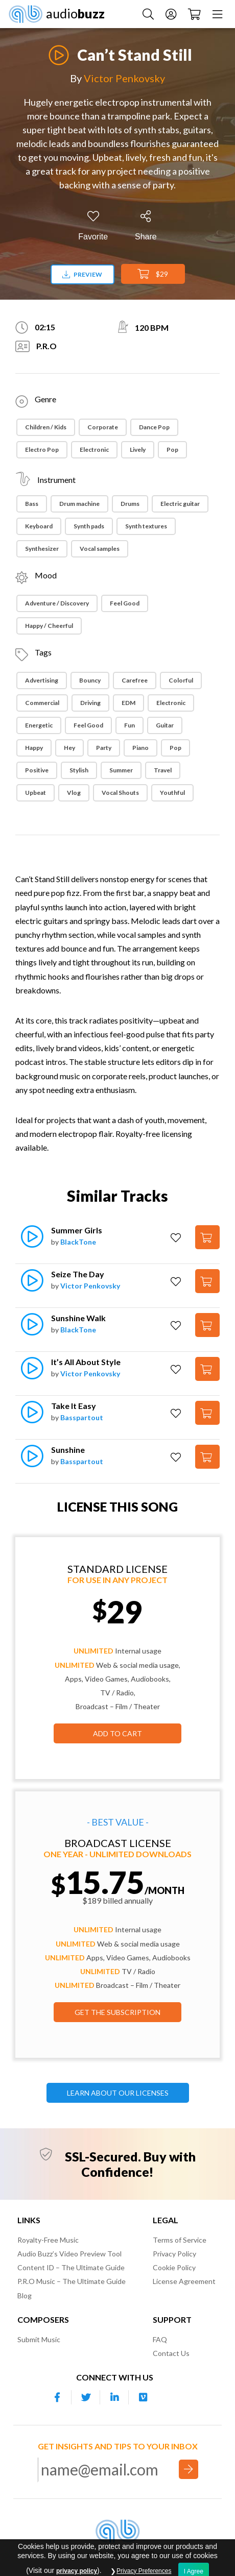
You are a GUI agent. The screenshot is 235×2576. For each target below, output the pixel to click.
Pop (172, 449)
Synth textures (146, 526)
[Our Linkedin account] (114, 2397)
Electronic (94, 449)
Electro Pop (42, 449)
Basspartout (81, 1417)
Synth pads (89, 526)
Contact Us (171, 2353)
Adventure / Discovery (57, 603)
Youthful (172, 792)
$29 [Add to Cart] (152, 274)
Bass (31, 503)
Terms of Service (179, 2239)
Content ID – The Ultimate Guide (71, 2267)
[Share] (146, 225)
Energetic (39, 725)
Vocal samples (100, 548)
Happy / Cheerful (49, 625)
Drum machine (79, 503)
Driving (90, 703)
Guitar (165, 725)
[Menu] (217, 13)
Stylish (78, 770)
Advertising (41, 680)
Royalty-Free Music (48, 2239)
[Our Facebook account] (57, 2397)
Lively (138, 449)
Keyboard (39, 526)
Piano (140, 747)
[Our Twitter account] (86, 2397)
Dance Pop (154, 427)
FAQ (160, 2339)
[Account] (170, 13)
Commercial (42, 703)
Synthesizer (42, 548)
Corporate (102, 427)
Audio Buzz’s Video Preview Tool (69, 2253)
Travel (163, 770)
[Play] (58, 49)
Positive (37, 770)
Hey (69, 747)
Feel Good (124, 603)
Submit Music (38, 2339)
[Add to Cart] (207, 1237)
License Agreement (184, 2281)
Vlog (74, 792)
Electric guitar (180, 503)
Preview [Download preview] (82, 274)
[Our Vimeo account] (143, 2397)
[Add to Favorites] (93, 225)
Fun (129, 725)
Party (103, 747)
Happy (34, 747)
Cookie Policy (174, 2267)
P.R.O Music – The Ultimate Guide (71, 2281)
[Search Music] (148, 13)
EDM (128, 703)
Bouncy (90, 680)
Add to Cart (117, 1733)
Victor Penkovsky (124, 78)
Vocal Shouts (120, 792)
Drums (130, 503)
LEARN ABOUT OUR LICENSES (118, 2092)
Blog (24, 2295)
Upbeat (35, 792)
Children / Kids (45, 427)
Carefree (135, 680)
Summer (121, 770)
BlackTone (78, 1241)
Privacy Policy (174, 2253)
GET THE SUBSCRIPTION (117, 2012)
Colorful (181, 680)
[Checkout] (194, 13)
